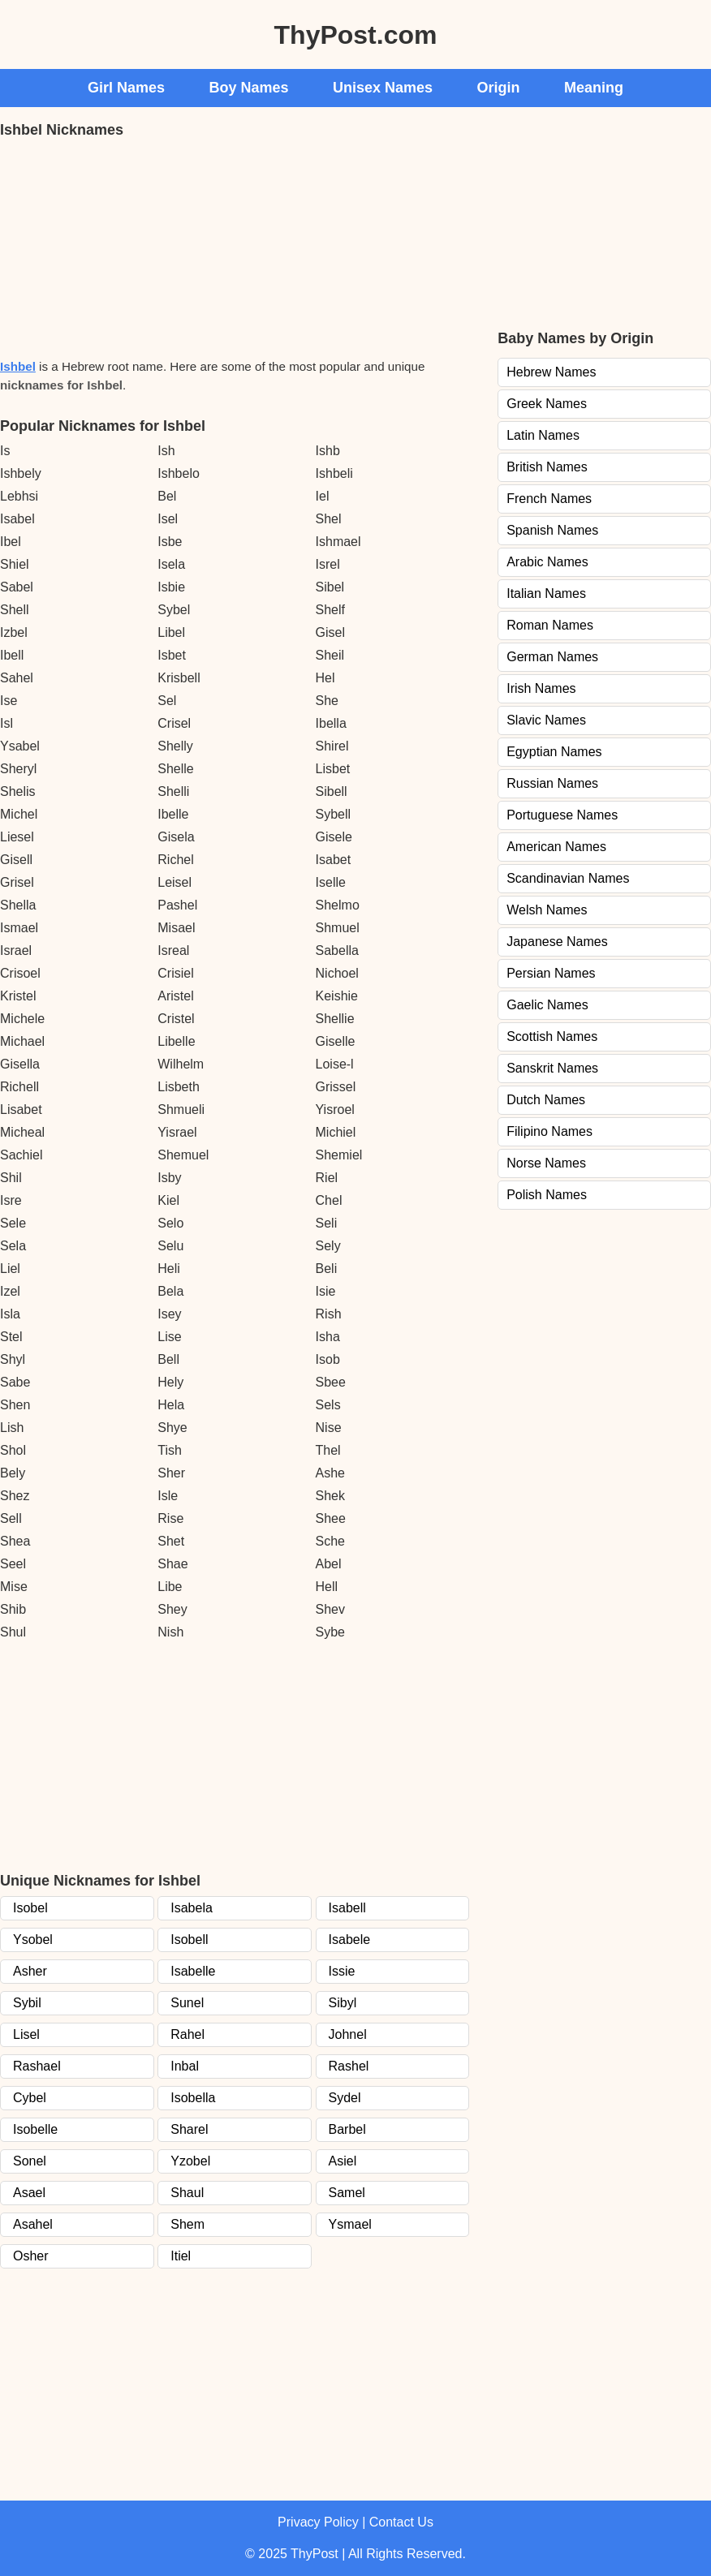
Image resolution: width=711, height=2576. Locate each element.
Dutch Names (545, 1100)
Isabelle (192, 1971)
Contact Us (401, 2522)
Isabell (347, 1908)
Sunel (187, 2003)
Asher (30, 1971)
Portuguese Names (562, 815)
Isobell (189, 1939)
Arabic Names (547, 562)
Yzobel (190, 2161)
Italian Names (546, 593)
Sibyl (343, 2003)
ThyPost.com (355, 34)
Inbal (184, 2066)
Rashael (37, 2066)
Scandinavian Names (567, 878)
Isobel (30, 1908)
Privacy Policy (318, 2522)
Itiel (180, 2256)
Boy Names (249, 88)
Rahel (187, 2034)
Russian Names (552, 783)
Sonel (29, 2161)
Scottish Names (551, 1036)
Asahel (33, 2224)
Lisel (26, 2034)
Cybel (29, 2098)
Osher (31, 2256)
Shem (187, 2224)
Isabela (191, 1908)
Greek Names (546, 404)
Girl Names (126, 88)
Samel (347, 2193)
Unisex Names (383, 88)
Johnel (348, 2034)
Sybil (27, 2003)
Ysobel (33, 1939)
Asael (29, 2193)
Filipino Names (549, 1131)
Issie (342, 1971)
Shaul (187, 2193)
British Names (547, 467)
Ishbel (18, 366)
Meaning (593, 88)
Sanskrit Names (552, 1068)
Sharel (189, 2129)
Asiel (343, 2161)
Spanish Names (552, 530)
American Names (556, 847)
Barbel (347, 2129)
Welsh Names (546, 910)
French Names (549, 498)
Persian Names (550, 973)
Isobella (192, 2098)
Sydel (345, 2098)
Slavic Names (546, 720)
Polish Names (546, 1195)
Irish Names (540, 688)
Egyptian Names (553, 752)
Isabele (350, 1939)
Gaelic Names (547, 1005)
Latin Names (543, 435)
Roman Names (549, 625)
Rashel (349, 2066)
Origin (498, 88)
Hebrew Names (551, 372)
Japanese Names (557, 941)
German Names (552, 657)
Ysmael (350, 2224)
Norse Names (546, 1163)
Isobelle (35, 2129)
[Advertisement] (121, 246)
